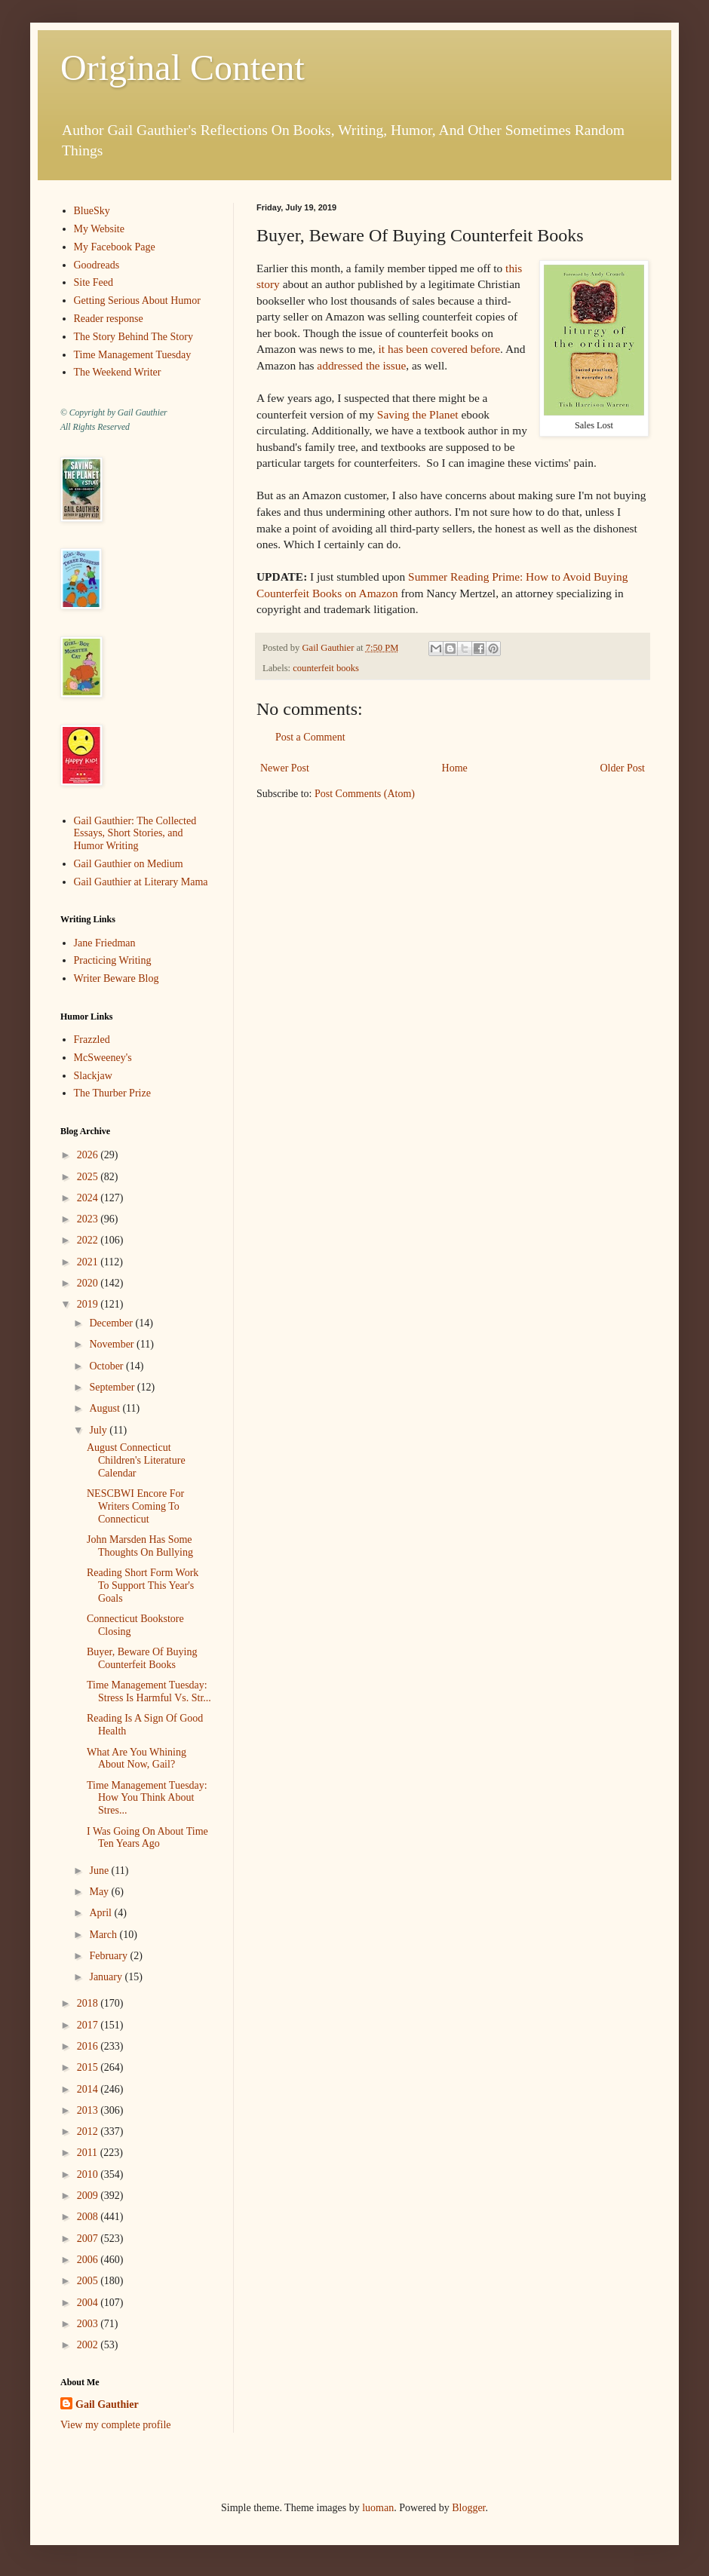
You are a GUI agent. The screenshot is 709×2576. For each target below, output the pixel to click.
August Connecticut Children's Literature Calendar (136, 1460)
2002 (89, 2345)
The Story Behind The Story (133, 336)
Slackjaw (93, 1075)
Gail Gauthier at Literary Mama (141, 882)
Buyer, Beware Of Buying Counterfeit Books (142, 1658)
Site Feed (94, 282)
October (107, 1366)
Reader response (108, 318)
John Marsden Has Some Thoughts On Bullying (140, 1546)
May (100, 1891)
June (100, 1870)
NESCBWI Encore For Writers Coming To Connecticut (135, 1506)
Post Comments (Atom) (365, 793)
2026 (89, 1155)
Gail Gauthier (107, 2404)
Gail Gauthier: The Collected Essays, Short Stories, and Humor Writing (135, 833)
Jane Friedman (105, 943)
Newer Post (284, 768)
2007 (89, 2238)
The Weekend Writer (117, 372)
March (104, 1934)
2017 (89, 2025)
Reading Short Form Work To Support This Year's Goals (142, 1585)
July (99, 1430)
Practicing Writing (113, 960)
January (106, 1977)
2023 (89, 1219)
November (113, 1344)
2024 (89, 1198)
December (112, 1323)
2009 (89, 2195)
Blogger (468, 2507)
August (105, 1408)
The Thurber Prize (112, 1093)
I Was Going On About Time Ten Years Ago (147, 1838)
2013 (89, 2110)
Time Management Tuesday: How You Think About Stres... (147, 1798)
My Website (99, 229)
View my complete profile (115, 2424)
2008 (89, 2216)
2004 (89, 2302)
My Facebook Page (114, 247)
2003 (89, 2323)
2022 (89, 1240)
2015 (89, 2067)
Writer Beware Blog (116, 978)
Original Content (182, 67)
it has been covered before (440, 348)
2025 (89, 1176)
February (109, 1955)
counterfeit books (326, 668)
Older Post (623, 768)
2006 (89, 2259)
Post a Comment (310, 737)
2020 (89, 1283)
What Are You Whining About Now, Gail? (136, 1758)
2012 (89, 2131)
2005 (89, 2280)
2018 (89, 2003)
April (101, 1912)
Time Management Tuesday (133, 354)
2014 (89, 2089)
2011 (88, 2152)
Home (455, 768)
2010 (89, 2174)
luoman (378, 2507)
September (113, 1387)
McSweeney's (103, 1057)
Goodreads (97, 265)
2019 (89, 1304)
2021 (89, 1262)
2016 (89, 2046)
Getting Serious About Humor (137, 300)
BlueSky (92, 210)
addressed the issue (361, 365)
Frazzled (92, 1039)
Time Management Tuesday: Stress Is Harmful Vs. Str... (149, 1691)
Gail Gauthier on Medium (128, 863)
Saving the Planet (418, 414)
